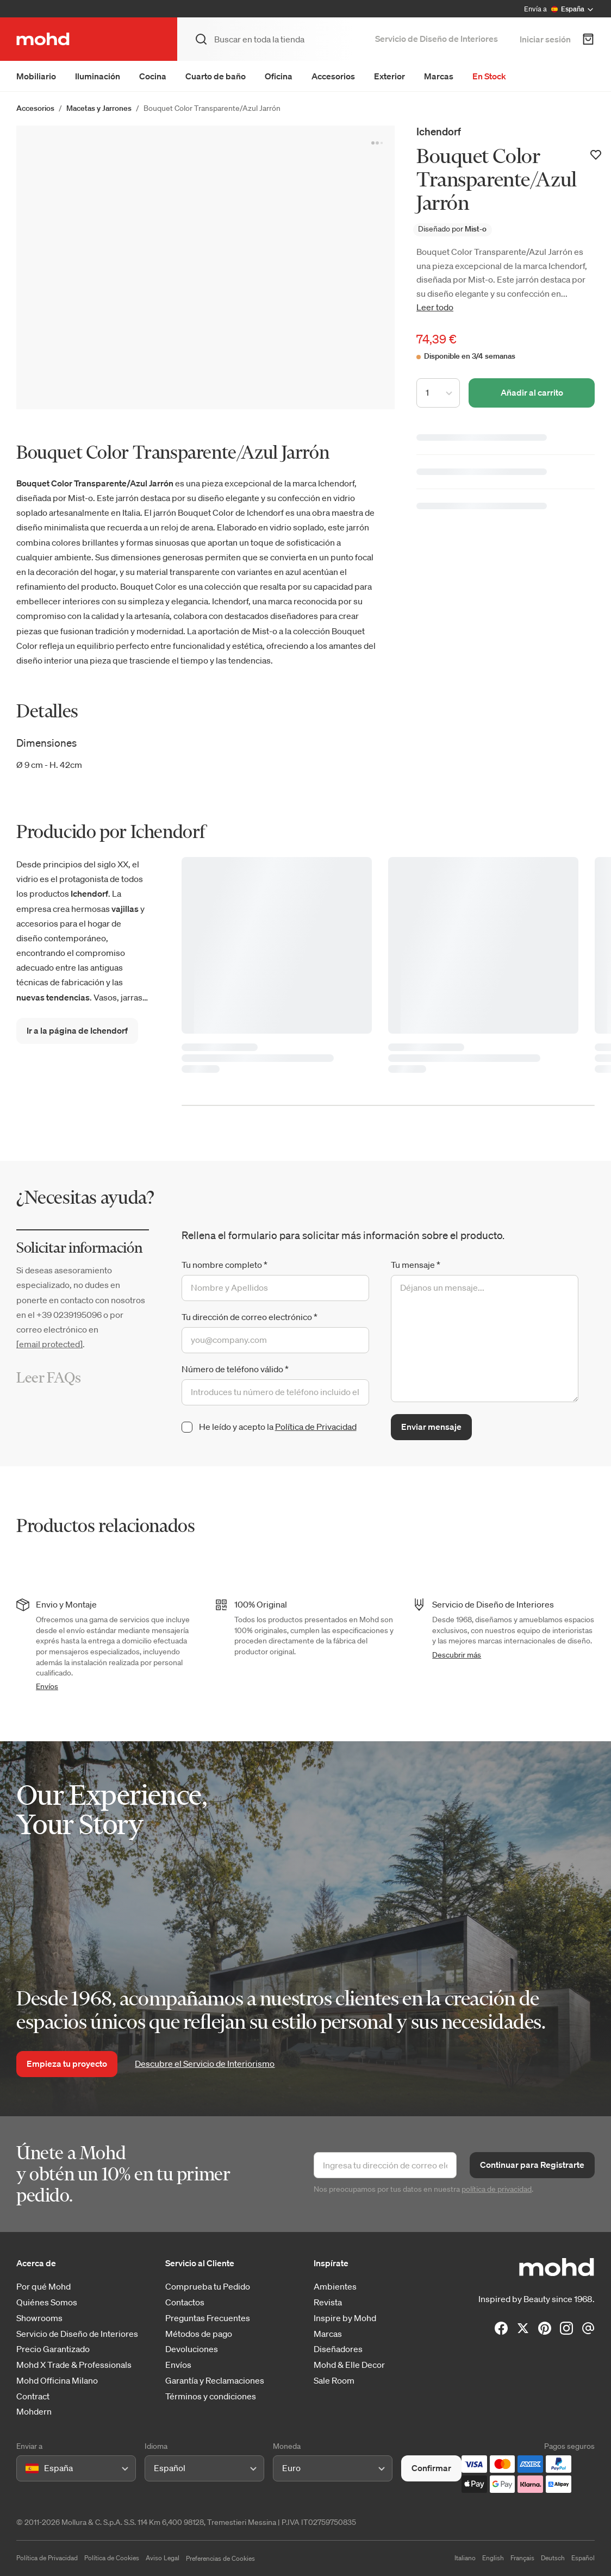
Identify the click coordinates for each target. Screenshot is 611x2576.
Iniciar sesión (545, 39)
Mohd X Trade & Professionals (74, 2365)
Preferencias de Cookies (220, 2558)
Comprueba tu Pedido (207, 2286)
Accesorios (333, 76)
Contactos (184, 2302)
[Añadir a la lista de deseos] (596, 155)
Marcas (438, 76)
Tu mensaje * (415, 1264)
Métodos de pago (198, 2334)
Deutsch (553, 2557)
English (493, 2557)
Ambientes (335, 2286)
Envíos (47, 1686)
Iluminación (97, 76)
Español (583, 2557)
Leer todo (434, 307)
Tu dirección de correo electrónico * (249, 1316)
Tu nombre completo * (224, 1264)
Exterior (389, 76)
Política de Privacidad (316, 1426)
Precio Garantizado (53, 2349)
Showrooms (39, 2318)
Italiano (465, 2557)
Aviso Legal (162, 2557)
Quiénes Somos (46, 2302)
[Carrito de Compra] (588, 39)
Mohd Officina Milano (57, 2380)
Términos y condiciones (210, 2396)
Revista (328, 2302)
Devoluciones (191, 2349)
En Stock (489, 76)
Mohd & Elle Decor (349, 2365)
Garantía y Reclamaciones (214, 2380)
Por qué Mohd (43, 2286)
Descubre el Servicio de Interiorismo (205, 2063)
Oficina (278, 76)
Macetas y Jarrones (99, 108)
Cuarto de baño (215, 76)
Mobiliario (36, 76)
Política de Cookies (111, 2557)
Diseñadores (338, 2349)
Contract (32, 2396)
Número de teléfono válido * (235, 1369)
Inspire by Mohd (345, 2318)
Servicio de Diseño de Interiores (436, 38)
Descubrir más (456, 1655)
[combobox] (27, 2468)
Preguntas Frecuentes (207, 2318)
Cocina (152, 76)
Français (522, 2557)
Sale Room (334, 2380)
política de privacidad (497, 2189)
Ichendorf (438, 131)
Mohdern (34, 2411)
